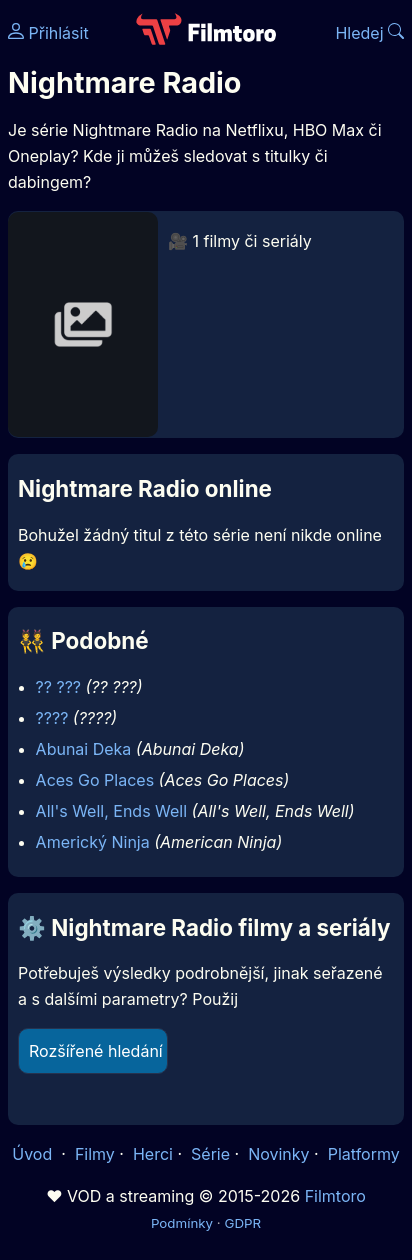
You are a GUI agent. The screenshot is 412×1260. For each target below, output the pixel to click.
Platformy (364, 1154)
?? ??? (58, 687)
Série (210, 1154)
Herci (153, 1154)
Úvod (34, 1154)
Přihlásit (48, 33)
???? (52, 718)
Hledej (369, 33)
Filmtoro (335, 1196)
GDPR (242, 1223)
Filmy (95, 1154)
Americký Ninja (93, 842)
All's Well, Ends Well (112, 811)
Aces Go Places (95, 780)
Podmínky (182, 1223)
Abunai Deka (84, 749)
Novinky (278, 1154)
